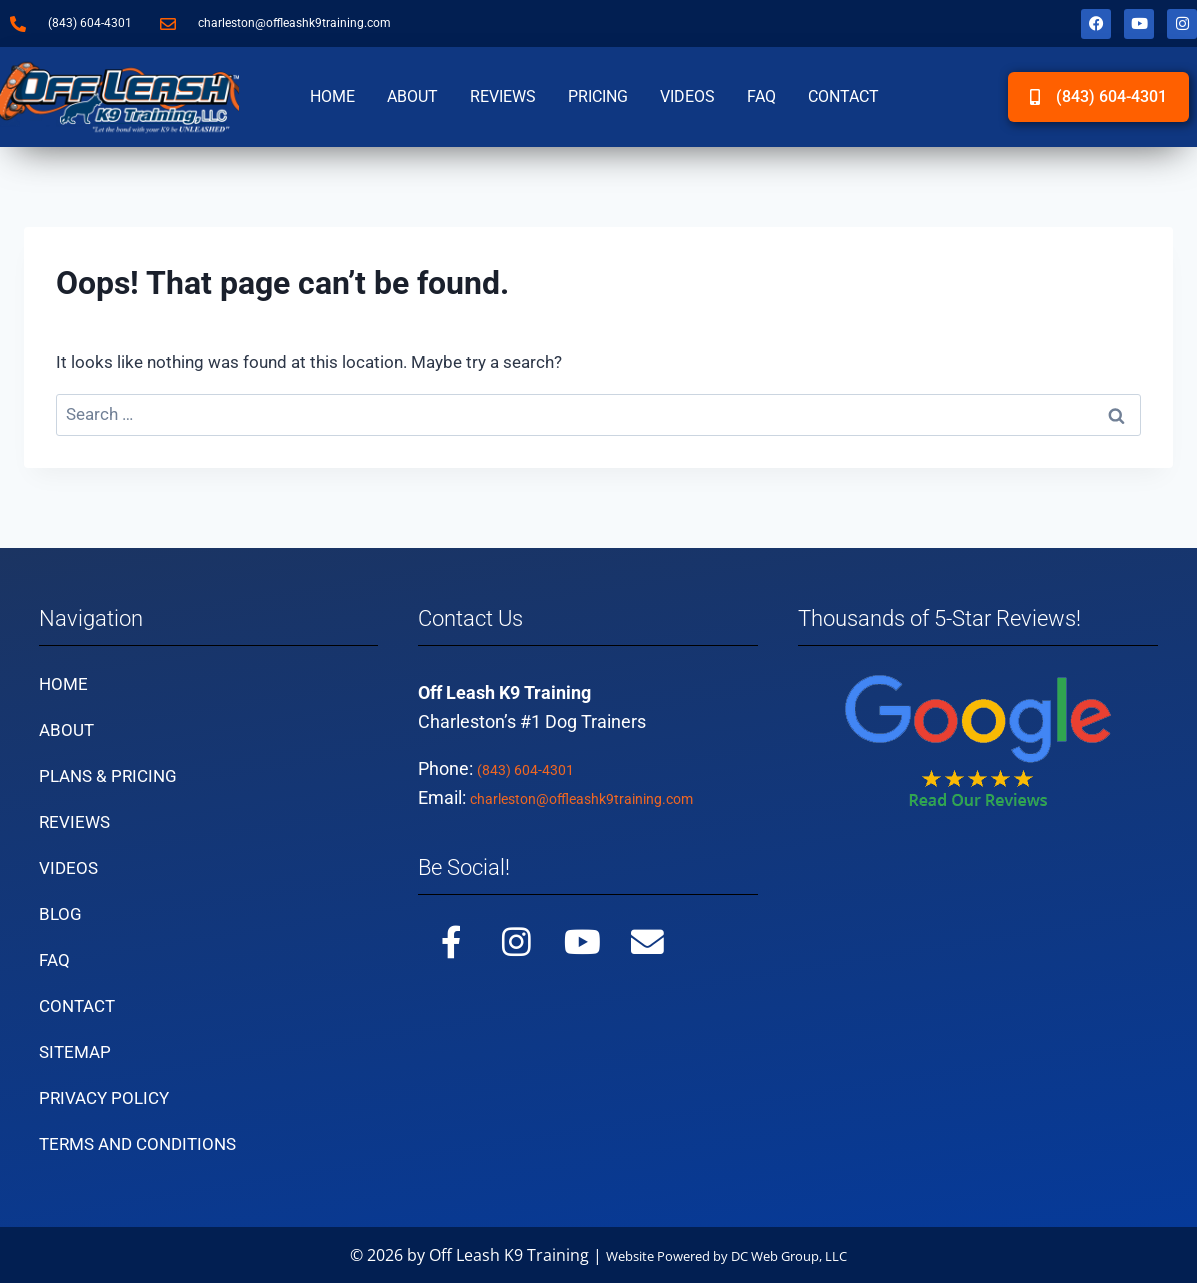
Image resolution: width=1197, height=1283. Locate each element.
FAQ (761, 96)
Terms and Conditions (137, 1144)
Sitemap (75, 1052)
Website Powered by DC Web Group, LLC (726, 1255)
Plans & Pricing (108, 776)
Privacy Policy (104, 1098)
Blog (60, 914)
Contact (843, 96)
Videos (687, 96)
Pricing (598, 96)
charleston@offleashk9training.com (611, 797)
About (412, 96)
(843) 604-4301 (537, 768)
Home (332, 96)
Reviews (503, 96)
